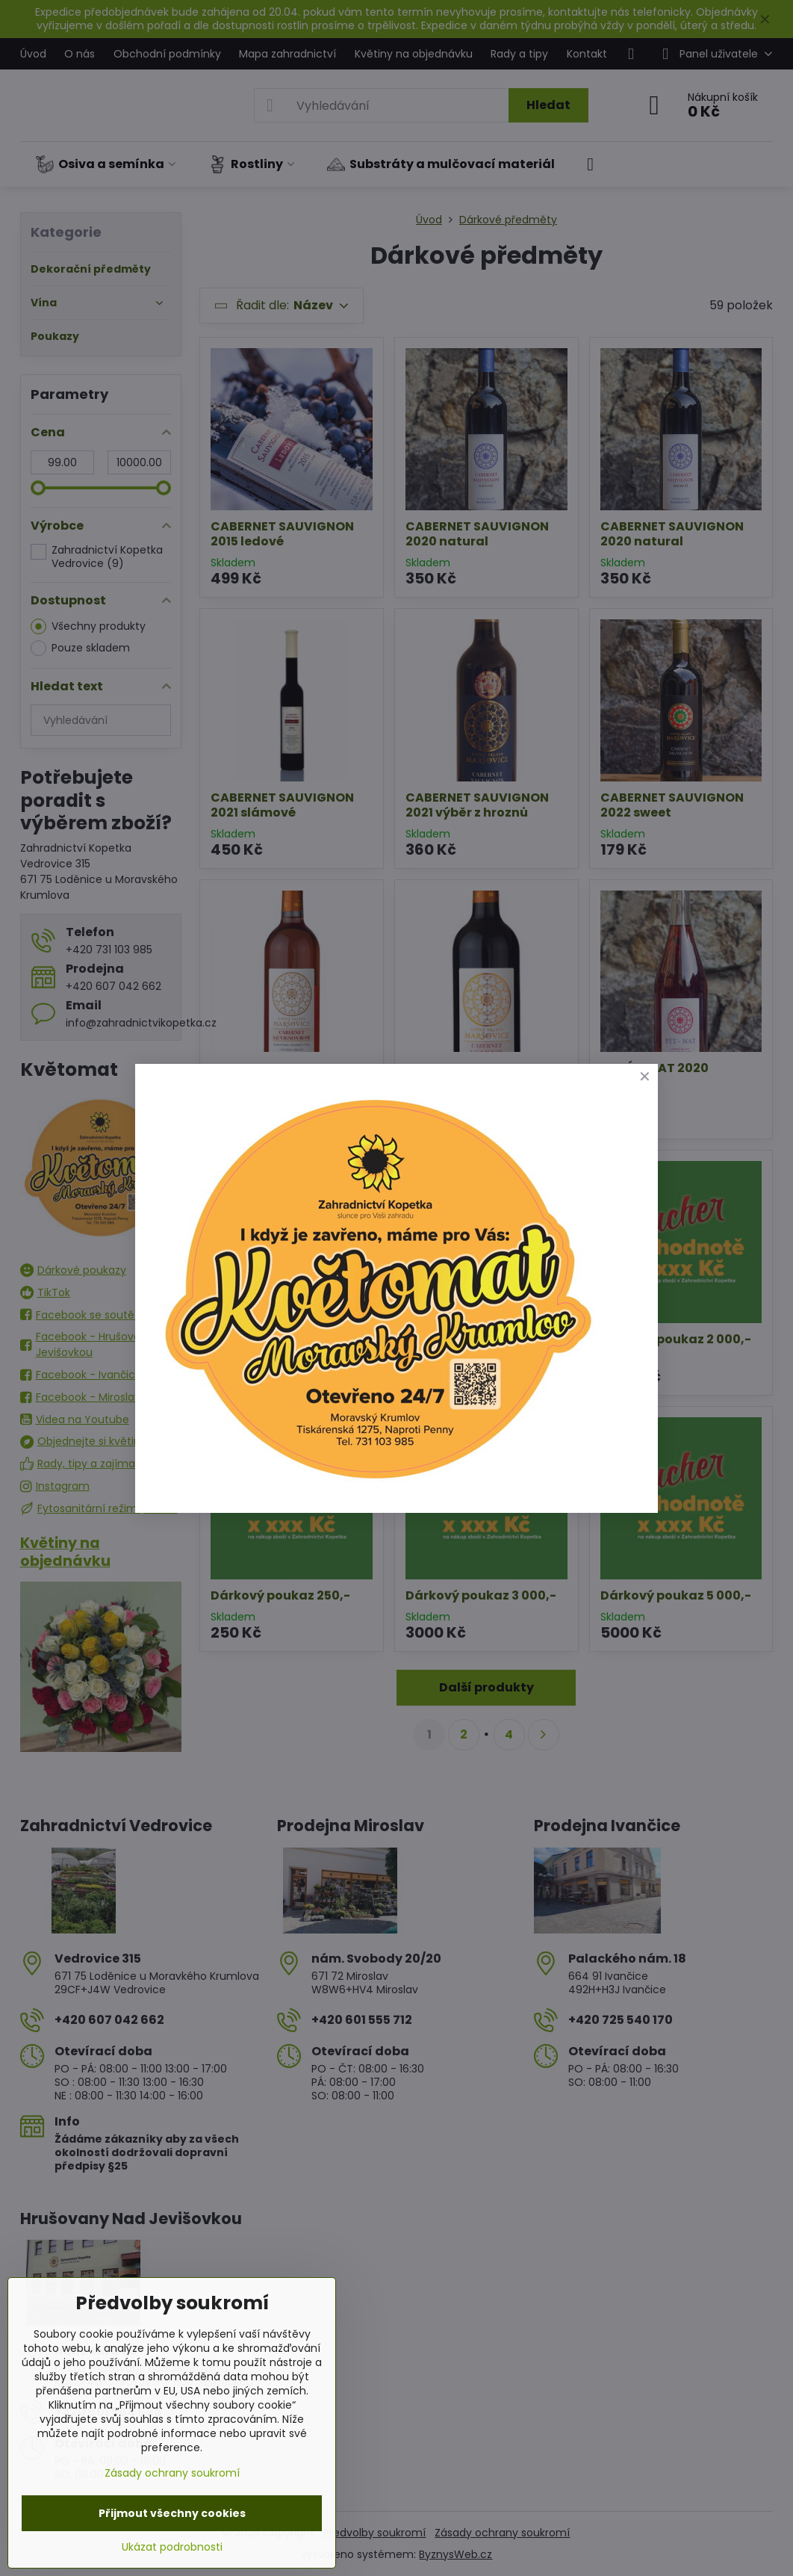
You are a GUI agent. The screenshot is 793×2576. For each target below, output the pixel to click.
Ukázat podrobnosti (172, 2547)
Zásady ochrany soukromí (172, 2472)
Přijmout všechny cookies (172, 2513)
